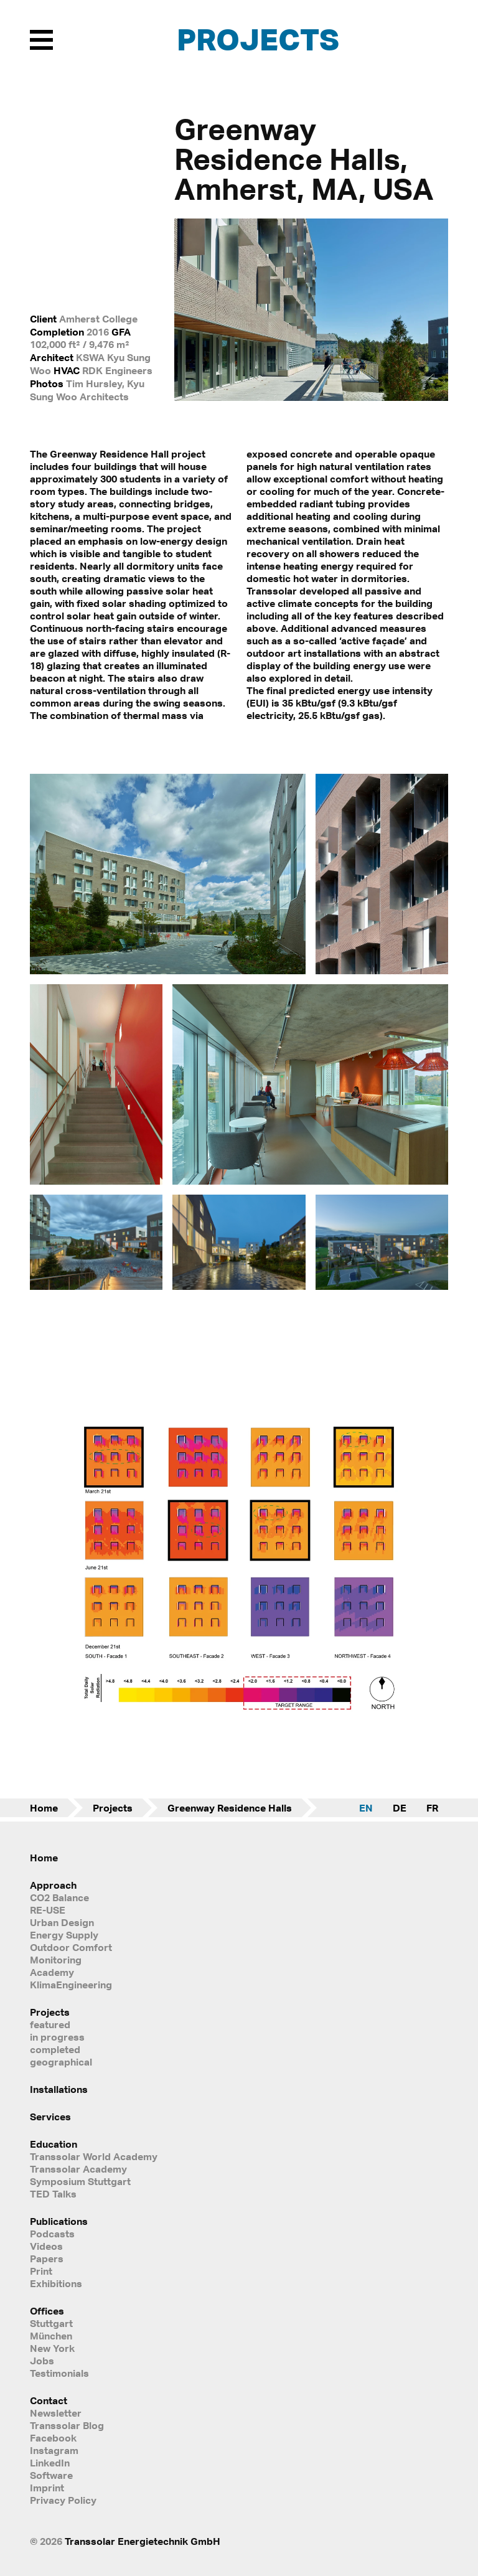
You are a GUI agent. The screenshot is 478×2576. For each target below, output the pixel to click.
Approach (53, 1885)
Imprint (47, 2487)
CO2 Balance (59, 1897)
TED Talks (53, 2194)
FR (432, 1808)
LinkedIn (50, 2462)
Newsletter (56, 2413)
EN (366, 1808)
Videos (46, 2246)
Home (44, 1808)
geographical (61, 2062)
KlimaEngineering (71, 1984)
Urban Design (62, 1922)
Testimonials (59, 2373)
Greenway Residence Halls (229, 1808)
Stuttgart (51, 2323)
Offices (47, 2311)
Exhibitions (56, 2283)
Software (51, 2475)
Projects (258, 39)
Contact (48, 2400)
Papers (46, 2258)
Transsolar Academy (78, 2169)
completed (55, 2049)
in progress (57, 2037)
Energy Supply (64, 1935)
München (51, 2335)
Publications (59, 2221)
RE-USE (47, 1910)
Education (53, 2144)
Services (50, 2116)
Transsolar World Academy (93, 2156)
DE (399, 1808)
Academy (52, 1972)
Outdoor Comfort (71, 1947)
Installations (59, 2089)
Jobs (42, 2360)
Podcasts (52, 2233)
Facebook (53, 2438)
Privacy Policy (63, 2500)
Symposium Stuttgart (80, 2181)
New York (52, 2348)
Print (41, 2271)
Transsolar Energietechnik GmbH (142, 2541)
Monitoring (56, 1959)
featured (50, 2024)
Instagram (54, 2450)
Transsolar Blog (67, 2425)
